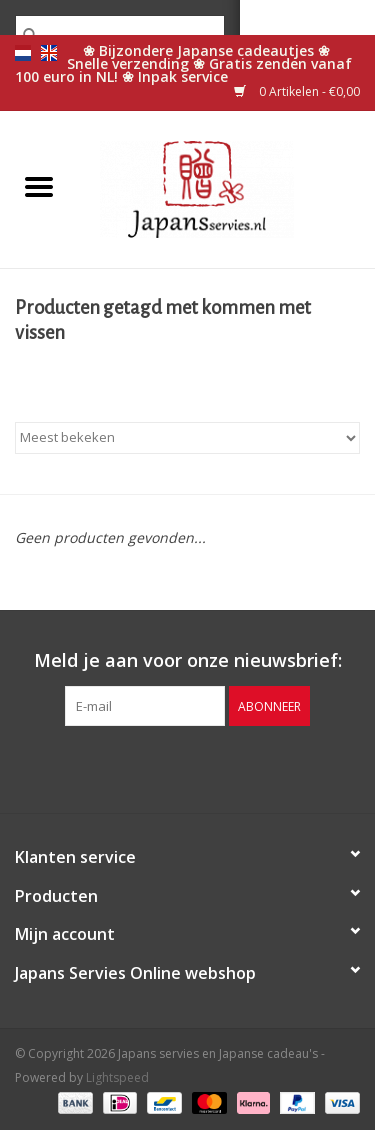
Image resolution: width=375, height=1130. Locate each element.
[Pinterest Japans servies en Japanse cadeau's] (206, 767)
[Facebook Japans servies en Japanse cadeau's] (134, 767)
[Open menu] (39, 186)
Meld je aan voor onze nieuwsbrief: (188, 660)
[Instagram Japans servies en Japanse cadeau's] (242, 767)
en (49, 53)
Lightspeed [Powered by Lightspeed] (117, 1077)
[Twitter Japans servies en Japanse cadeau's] (170, 767)
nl (23, 53)
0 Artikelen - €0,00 (297, 91)
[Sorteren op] (187, 438)
